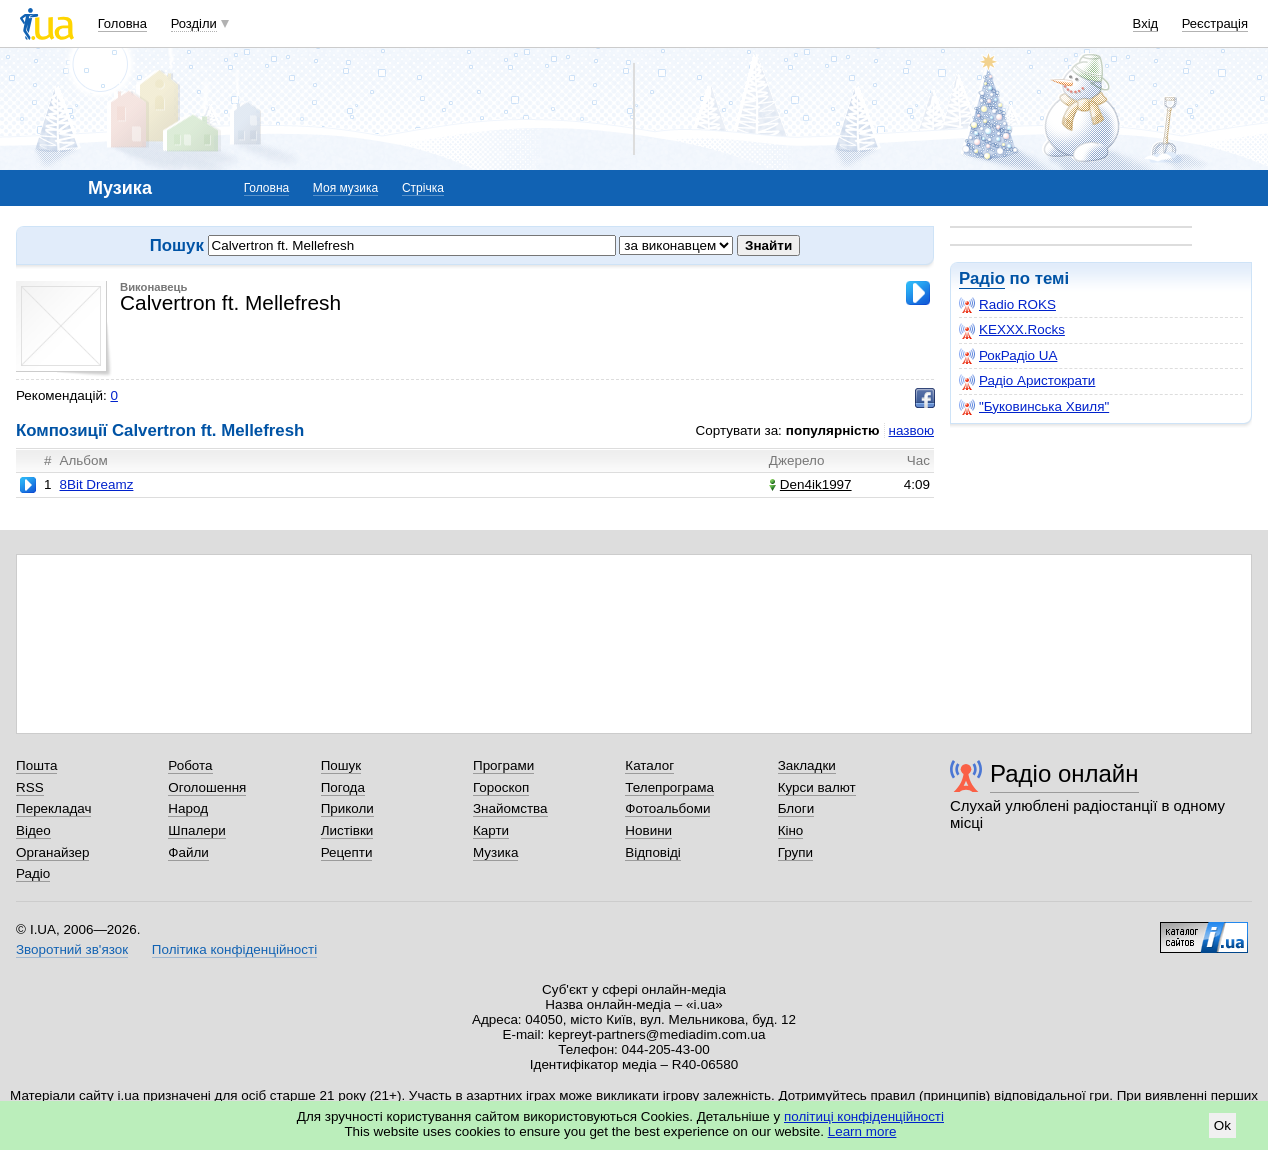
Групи (795, 852)
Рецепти (347, 852)
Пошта (36, 765)
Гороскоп (501, 787)
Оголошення (207, 787)
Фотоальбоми (667, 808)
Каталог (649, 765)
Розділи (194, 23)
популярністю (833, 430)
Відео (33, 830)
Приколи (347, 808)
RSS (30, 787)
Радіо (982, 278)
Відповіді (653, 852)
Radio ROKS (1007, 305)
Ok (1222, 1125)
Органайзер (52, 852)
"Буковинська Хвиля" (1034, 407)
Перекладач (53, 808)
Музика (495, 852)
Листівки (347, 830)
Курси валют (817, 787)
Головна (122, 23)
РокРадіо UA (1008, 356)
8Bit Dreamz (96, 484)
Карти (491, 830)
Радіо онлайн (1064, 773)
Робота (190, 765)
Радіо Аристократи (1027, 381)
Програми (503, 765)
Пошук (341, 765)
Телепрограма (669, 787)
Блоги (796, 808)
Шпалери (196, 830)
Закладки (807, 765)
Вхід (1146, 23)
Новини (648, 830)
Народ (188, 808)
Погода (343, 787)
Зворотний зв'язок (72, 949)
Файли (188, 852)
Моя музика (345, 188)
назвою (911, 430)
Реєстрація (1215, 23)
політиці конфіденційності (864, 1116)
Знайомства (510, 808)
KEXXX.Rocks (1012, 330)
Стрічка (423, 188)
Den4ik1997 (810, 484)
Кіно (791, 830)
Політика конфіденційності (234, 949)
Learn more (862, 1131)
